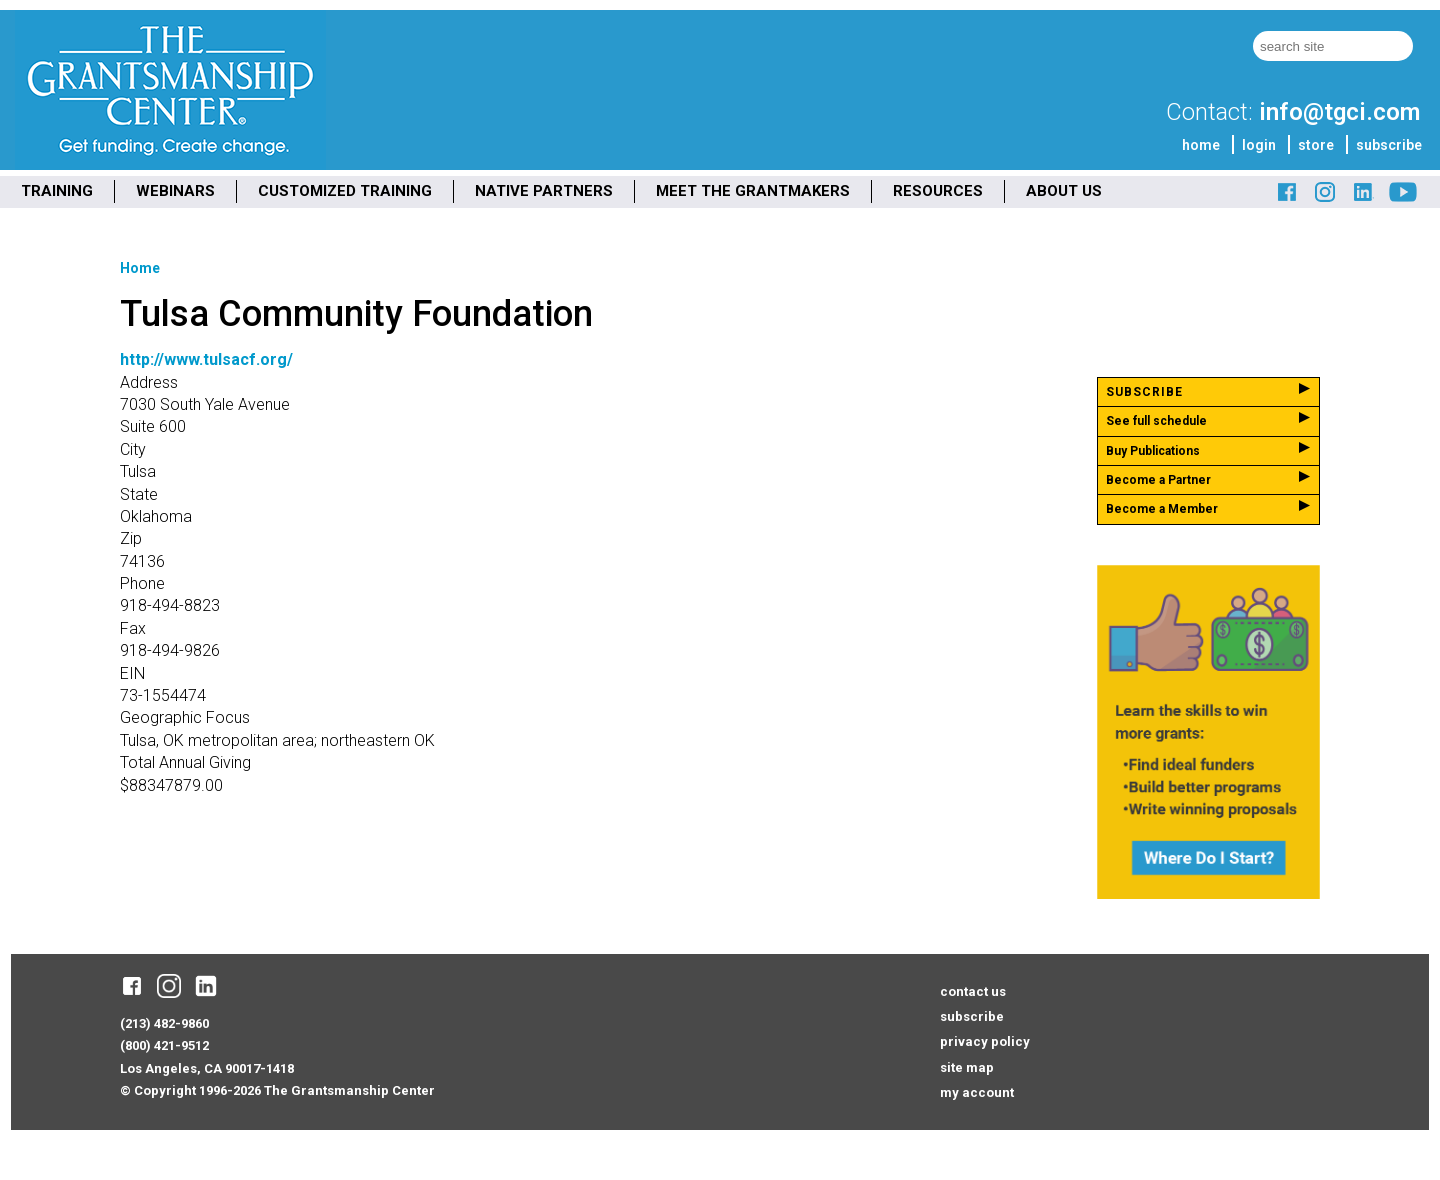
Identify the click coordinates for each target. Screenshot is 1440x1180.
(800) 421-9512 (164, 1045)
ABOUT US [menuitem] (1064, 191)
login (1259, 145)
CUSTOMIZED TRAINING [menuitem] (345, 191)
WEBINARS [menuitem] (175, 191)
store (1316, 145)
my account (977, 1092)
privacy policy (985, 1041)
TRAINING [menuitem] (57, 191)
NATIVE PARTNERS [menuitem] (544, 191)
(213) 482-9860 (164, 1023)
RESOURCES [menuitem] (938, 191)
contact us (973, 991)
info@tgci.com (1339, 112)
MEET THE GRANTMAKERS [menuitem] (753, 191)
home (1201, 145)
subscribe (1389, 145)
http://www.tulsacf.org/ (206, 359)
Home (140, 268)
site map (967, 1067)
